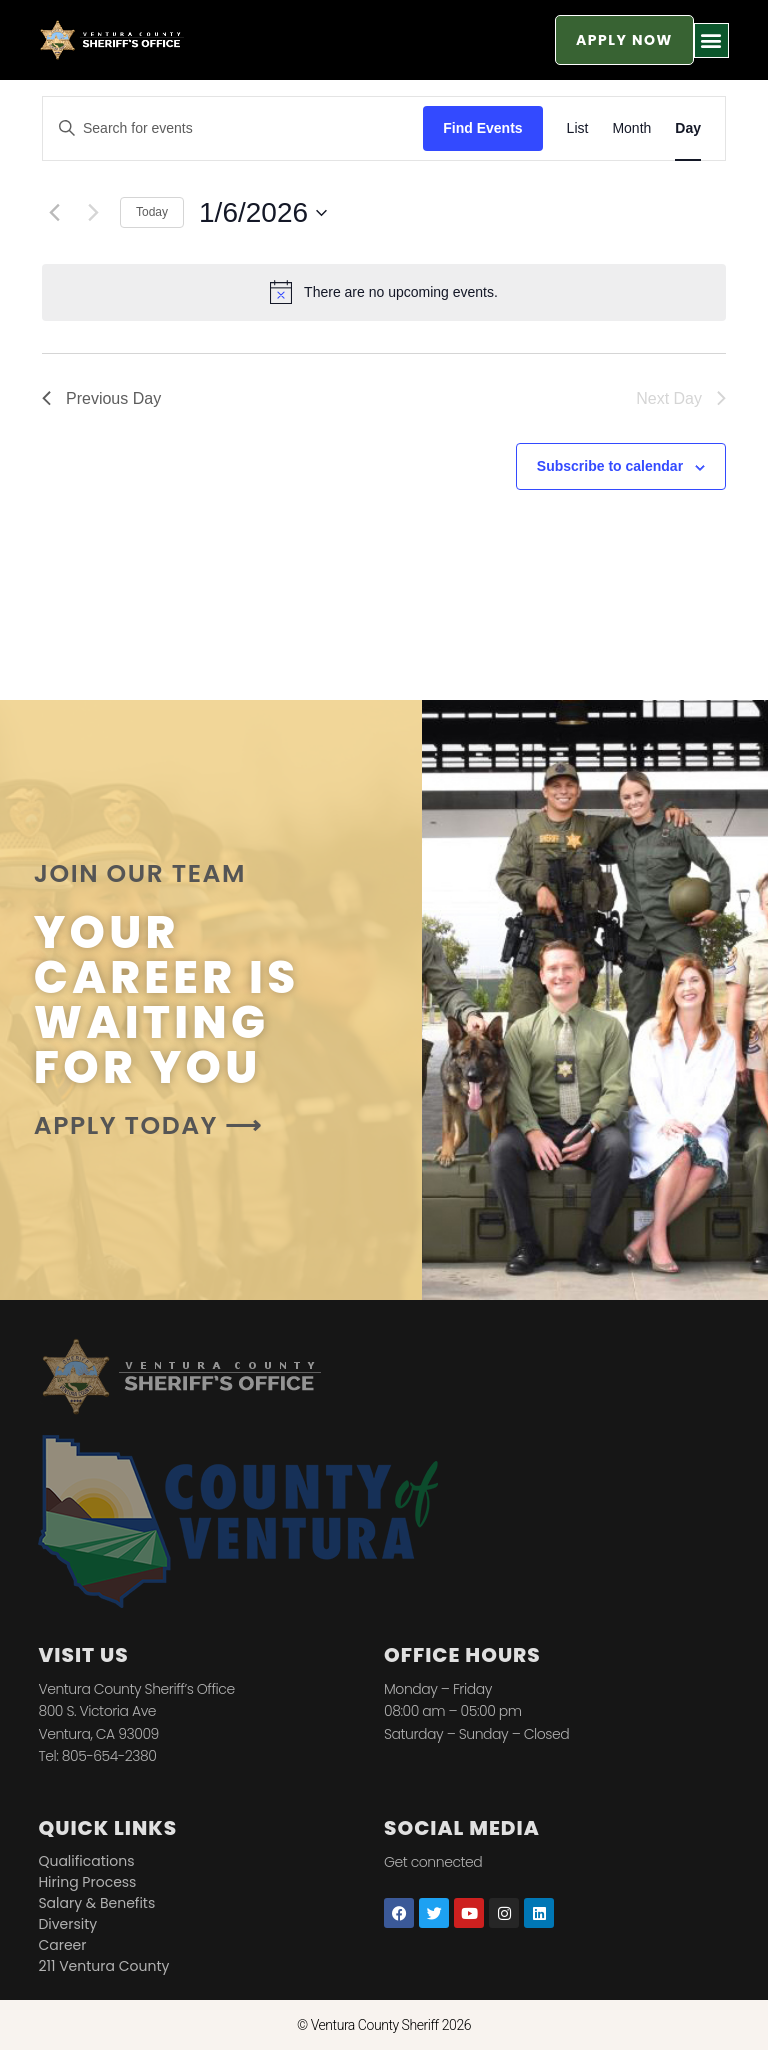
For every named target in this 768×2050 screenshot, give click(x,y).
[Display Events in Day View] (688, 128)
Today (152, 212)
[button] (711, 40)
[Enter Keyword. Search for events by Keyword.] (233, 128)
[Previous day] (54, 213)
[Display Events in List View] (578, 128)
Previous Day (101, 398)
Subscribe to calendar (610, 466)
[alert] (384, 292)
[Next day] (93, 213)
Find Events (482, 128)
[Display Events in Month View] (631, 128)
